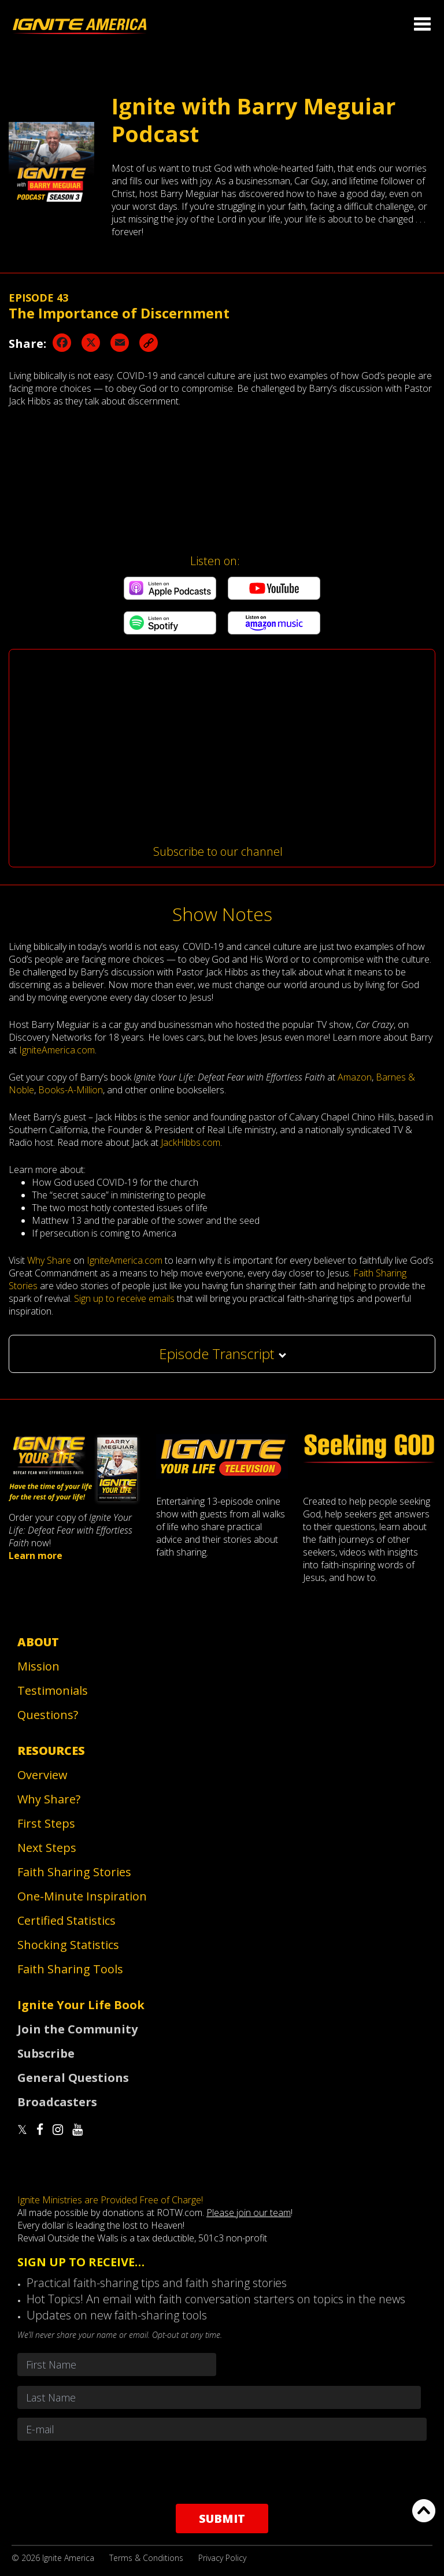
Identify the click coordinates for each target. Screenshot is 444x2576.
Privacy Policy (222, 2557)
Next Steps (46, 1847)
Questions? (47, 1715)
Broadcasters (57, 2102)
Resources (51, 1750)
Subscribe (46, 2053)
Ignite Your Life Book (81, 2005)
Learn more (35, 1555)
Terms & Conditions (146, 2557)
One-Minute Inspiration (82, 1896)
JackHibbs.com (190, 1142)
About (38, 1642)
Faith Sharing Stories (74, 1872)
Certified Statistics (66, 1920)
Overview (42, 1775)
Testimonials (52, 1690)
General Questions (73, 2077)
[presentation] (222, 2472)
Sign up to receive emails (124, 1298)
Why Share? (48, 1799)
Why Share (49, 1260)
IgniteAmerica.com (57, 1050)
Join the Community (77, 2029)
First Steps (46, 1823)
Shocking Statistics (68, 1945)
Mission (38, 1666)
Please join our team (248, 2212)
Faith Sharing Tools (70, 1969)
